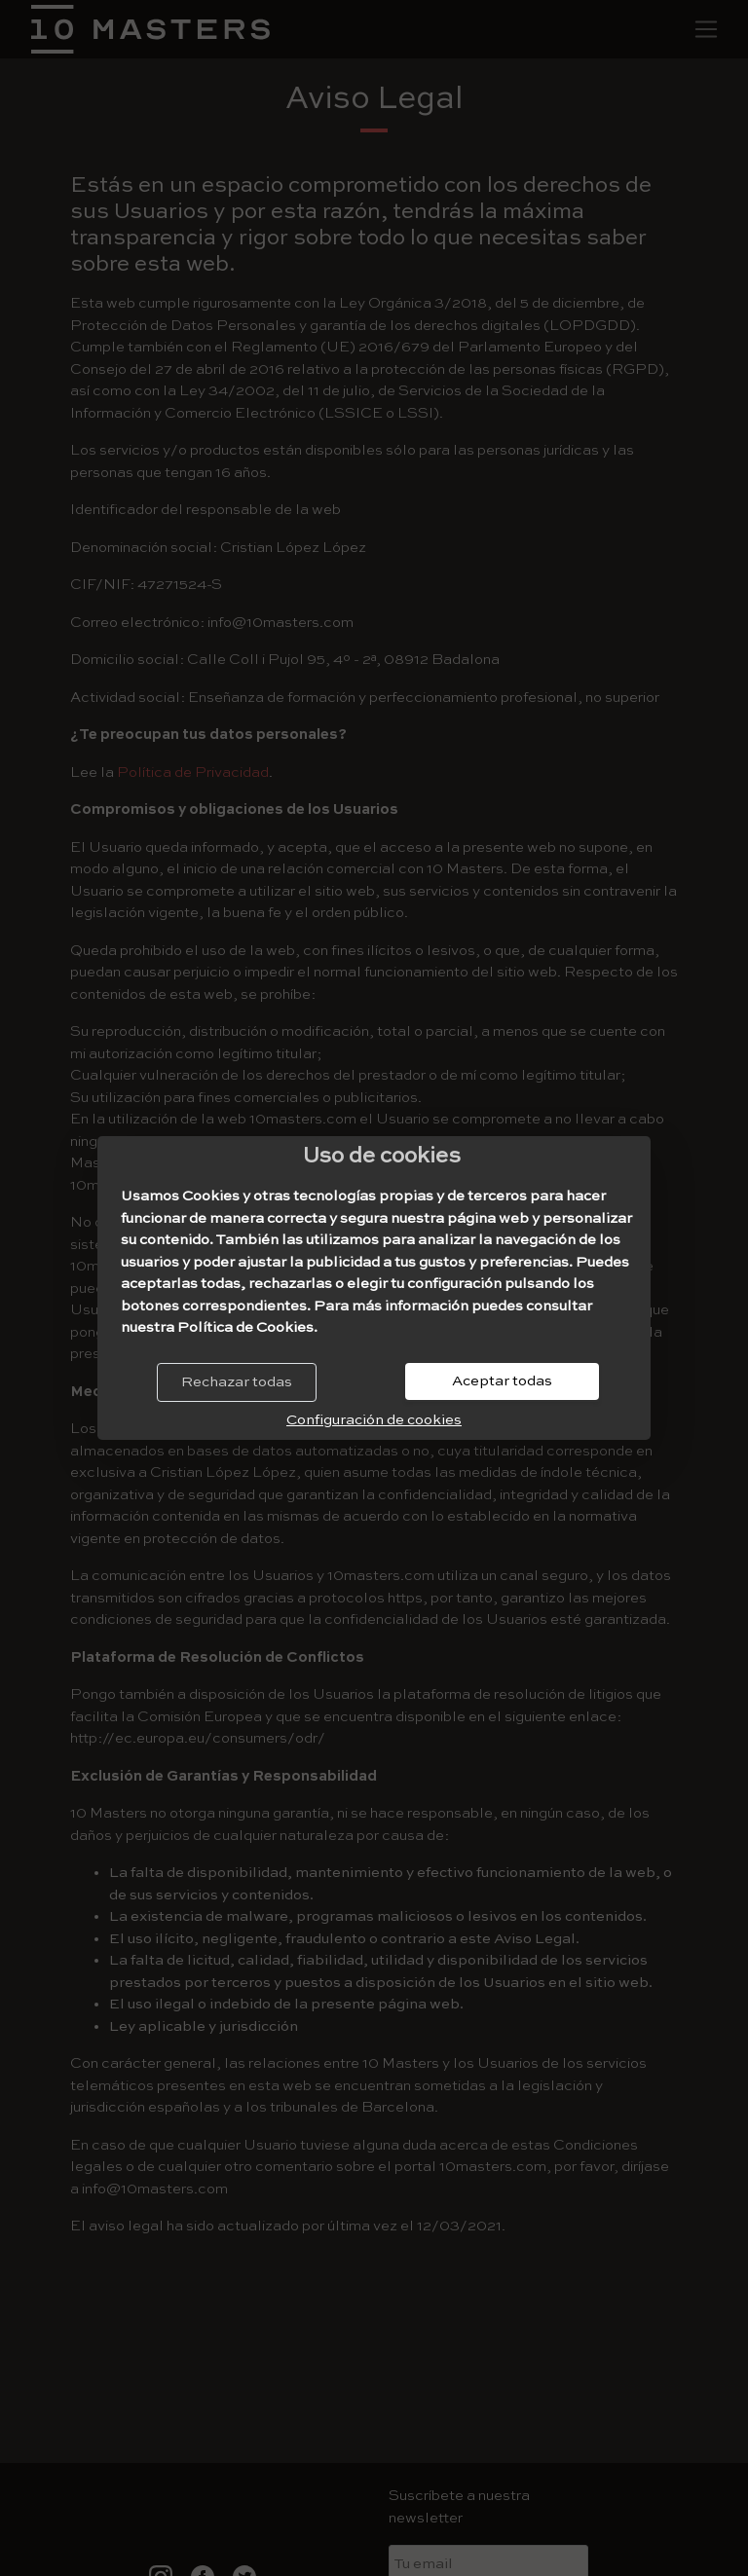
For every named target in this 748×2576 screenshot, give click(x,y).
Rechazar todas (236, 1382)
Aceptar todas (502, 1381)
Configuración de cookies (374, 1420)
